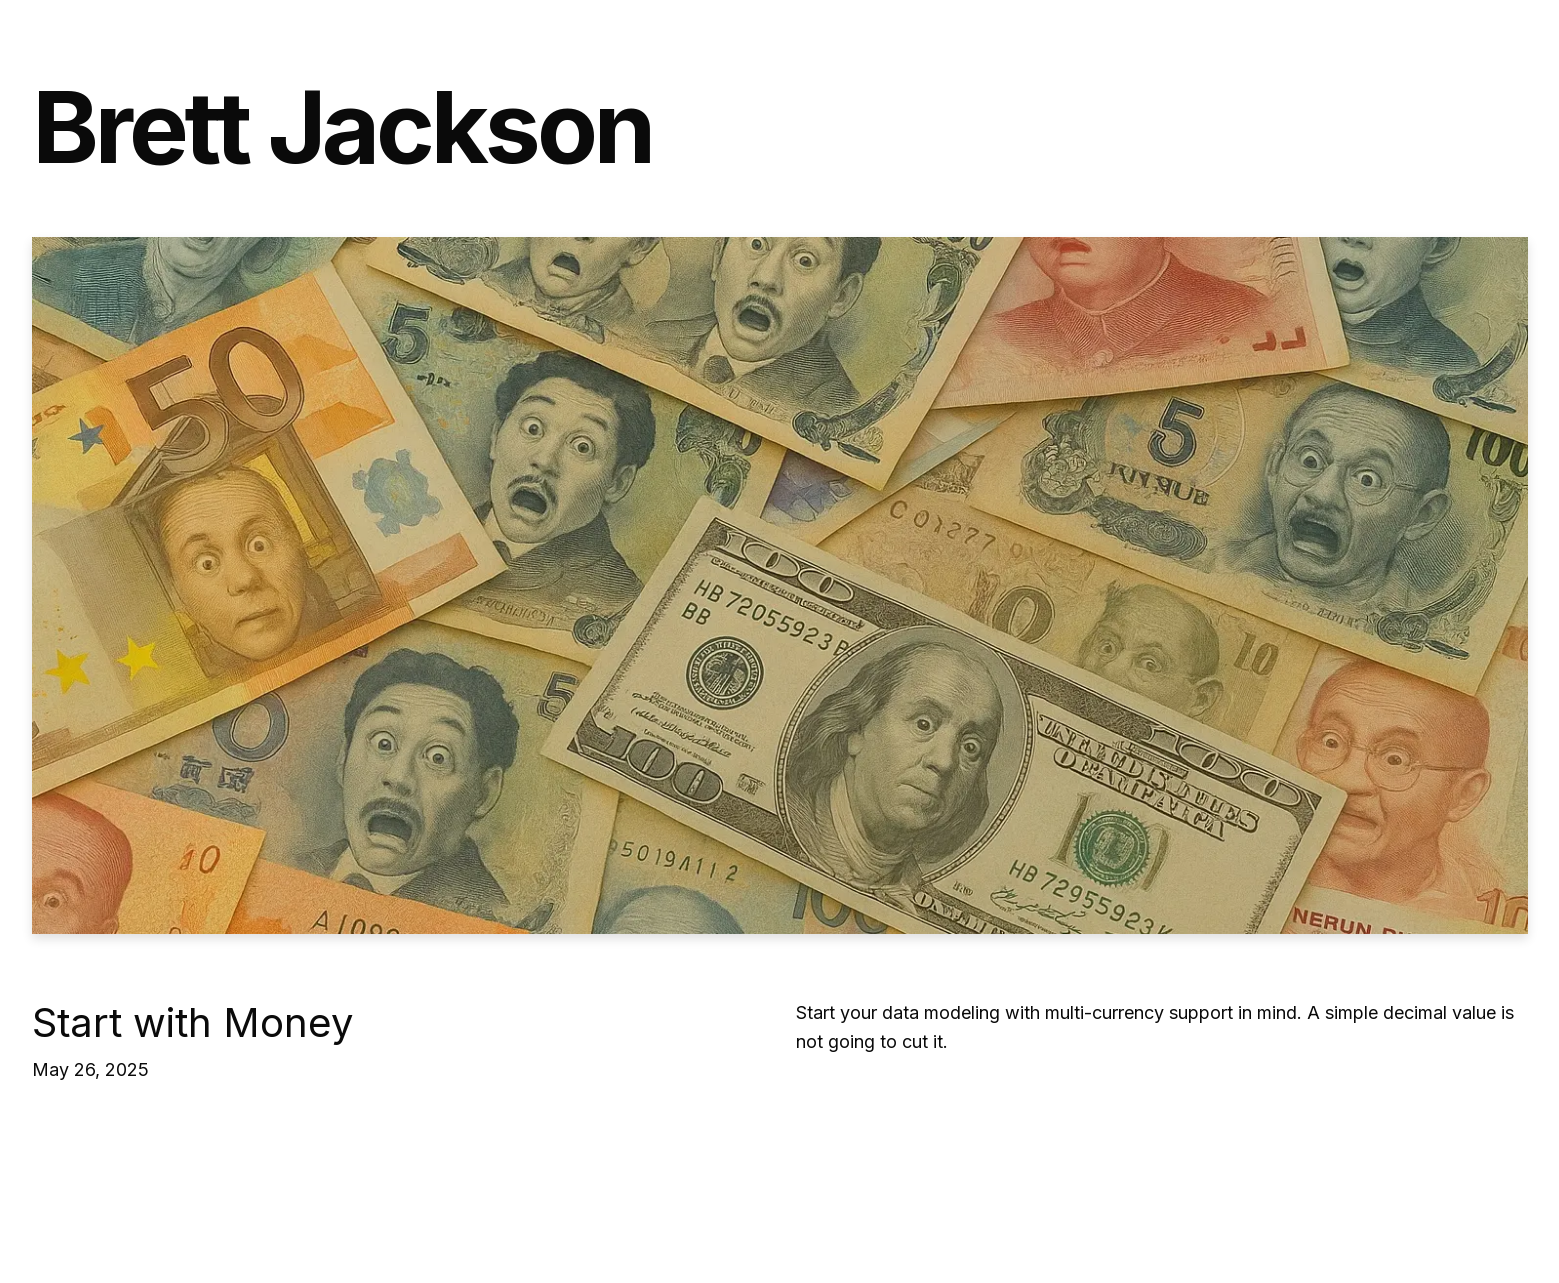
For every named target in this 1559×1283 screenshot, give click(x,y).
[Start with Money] (780, 585)
